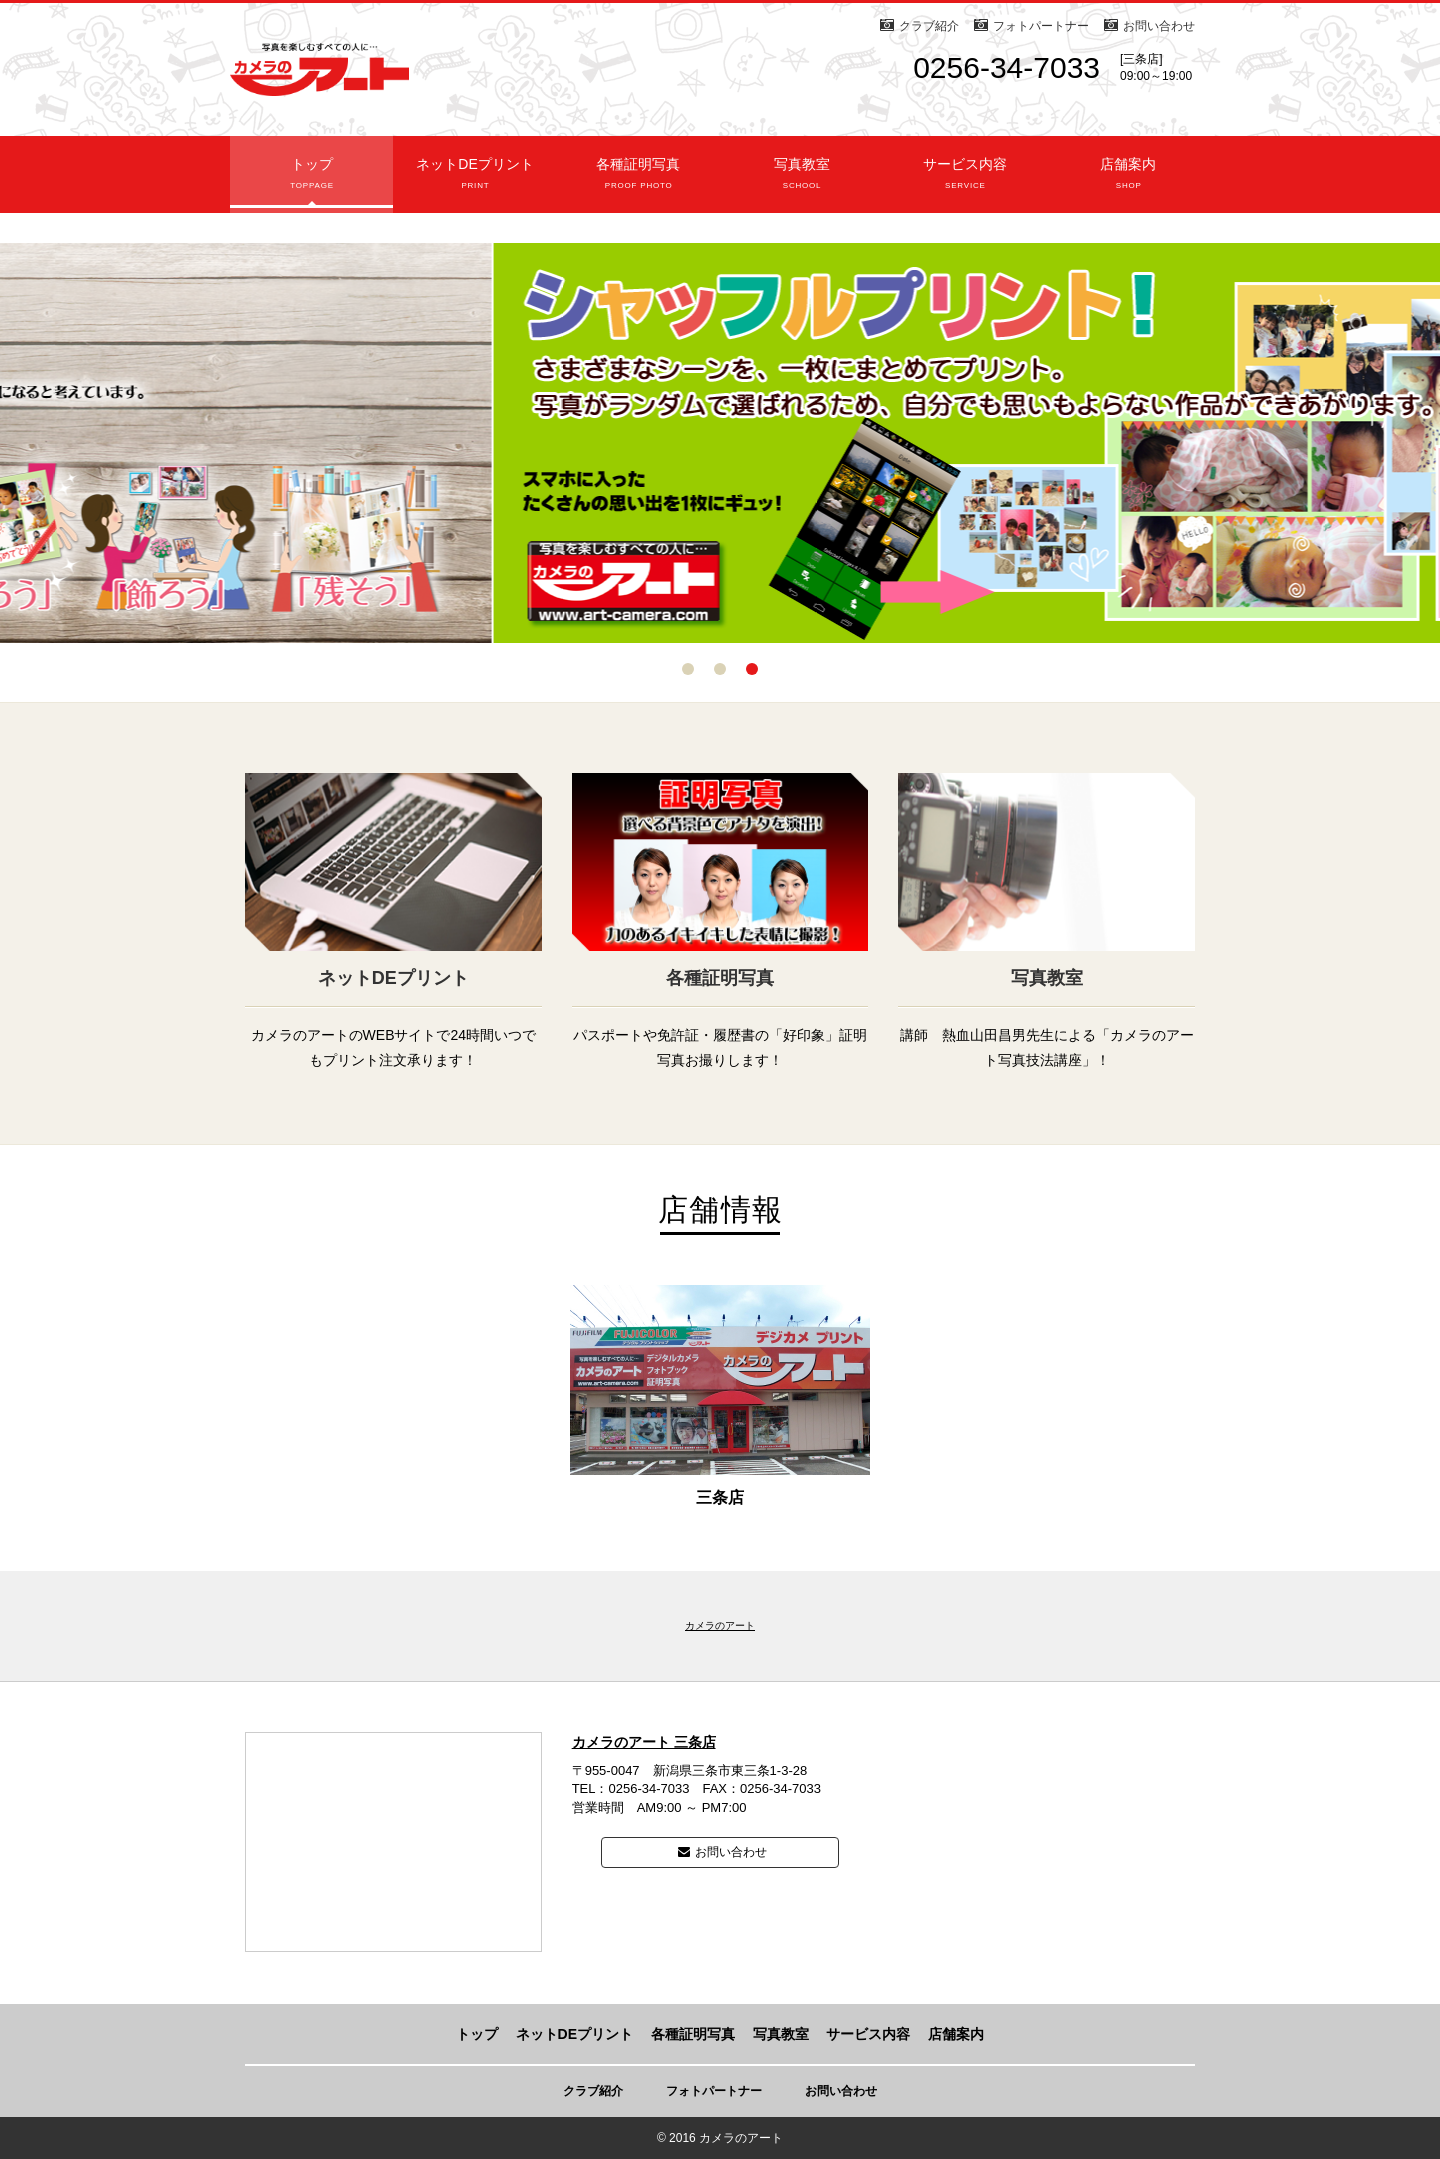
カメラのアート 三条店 (644, 1742)
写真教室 (801, 182)
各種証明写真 (638, 182)
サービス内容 (964, 182)
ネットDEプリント (474, 182)
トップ (311, 182)
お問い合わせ (1159, 25)
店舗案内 (1128, 182)
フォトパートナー (1041, 25)
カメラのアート (720, 1625)
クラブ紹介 (929, 25)
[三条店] (1141, 59)
